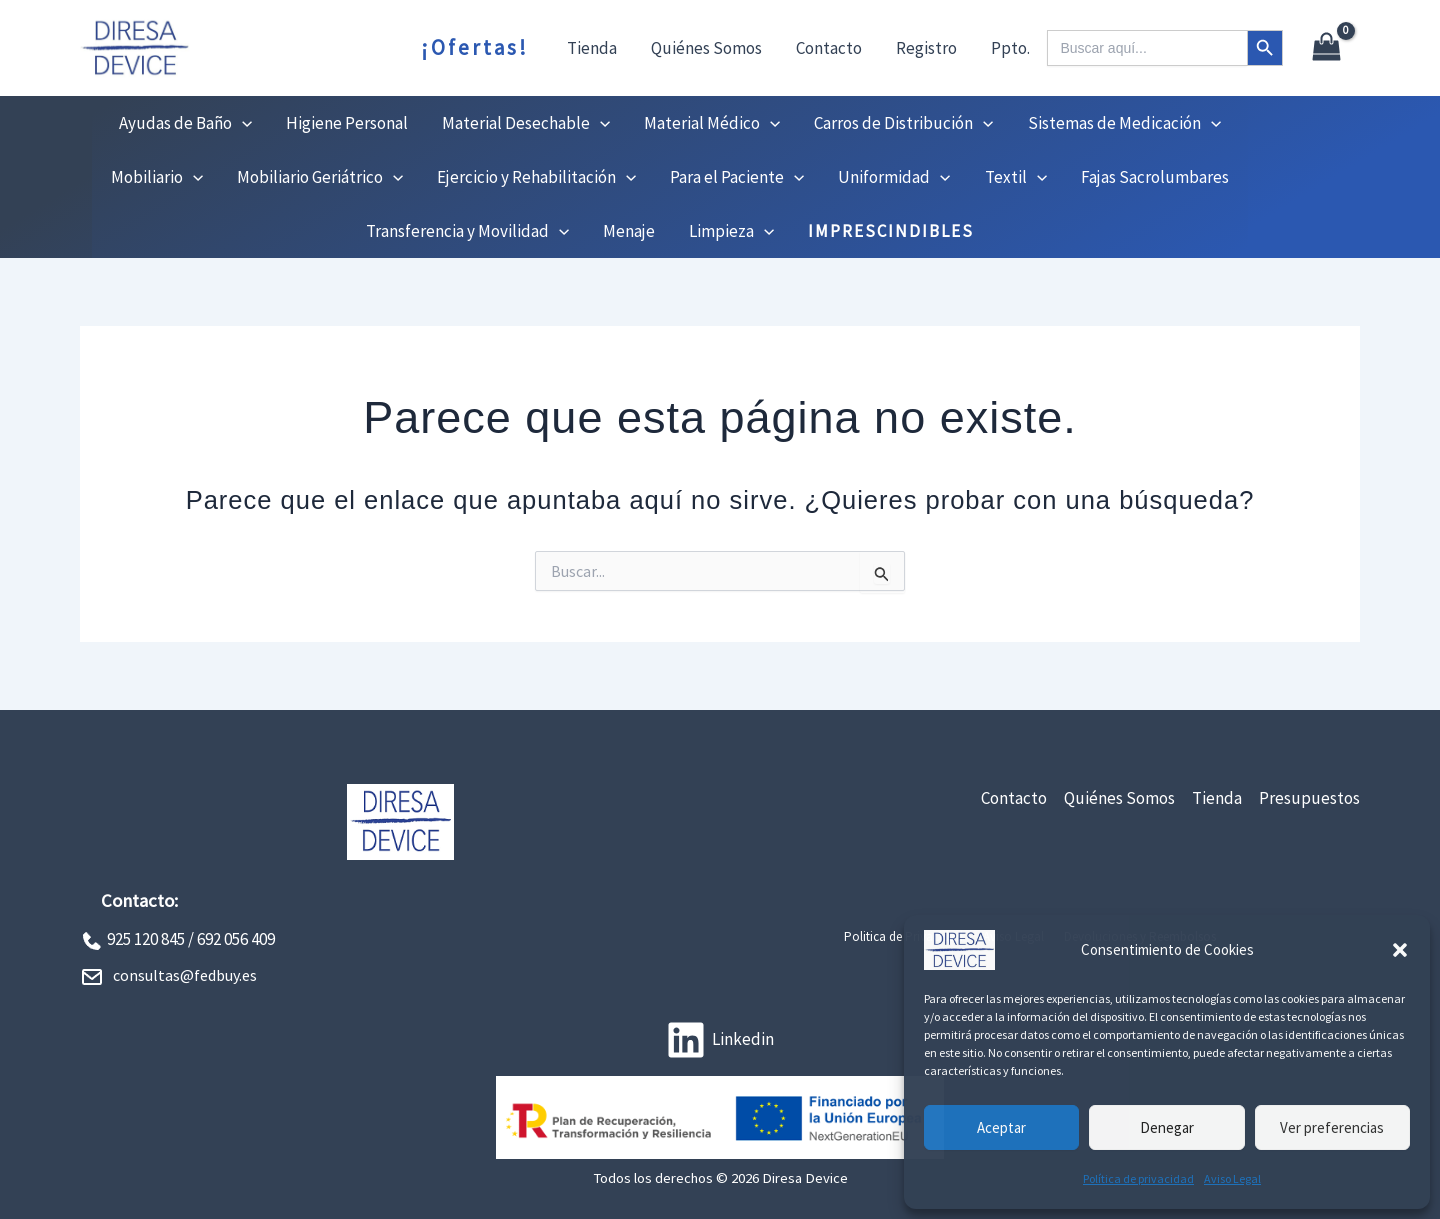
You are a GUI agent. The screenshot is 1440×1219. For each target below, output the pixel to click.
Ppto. (1010, 48)
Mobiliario (157, 177)
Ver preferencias (1332, 1127)
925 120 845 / (150, 939)
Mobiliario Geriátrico (320, 177)
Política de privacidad (1138, 1178)
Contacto (829, 48)
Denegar (1167, 1127)
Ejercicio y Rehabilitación (536, 177)
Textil (1016, 177)
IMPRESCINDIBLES (891, 231)
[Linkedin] (720, 1040)
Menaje (629, 231)
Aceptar (1001, 1127)
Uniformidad (894, 177)
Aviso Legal (1232, 1178)
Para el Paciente (737, 177)
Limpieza (731, 231)
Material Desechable (526, 123)
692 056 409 (236, 939)
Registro (926, 48)
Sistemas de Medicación (1124, 123)
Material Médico (712, 123)
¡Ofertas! (475, 47)
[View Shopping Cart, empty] (1326, 48)
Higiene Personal (347, 123)
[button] (1400, 950)
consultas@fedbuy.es (185, 975)
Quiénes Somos (706, 48)
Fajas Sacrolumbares (1155, 177)
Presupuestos (1309, 798)
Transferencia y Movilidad (467, 231)
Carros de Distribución (903, 123)
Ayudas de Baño (185, 123)
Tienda (592, 48)
